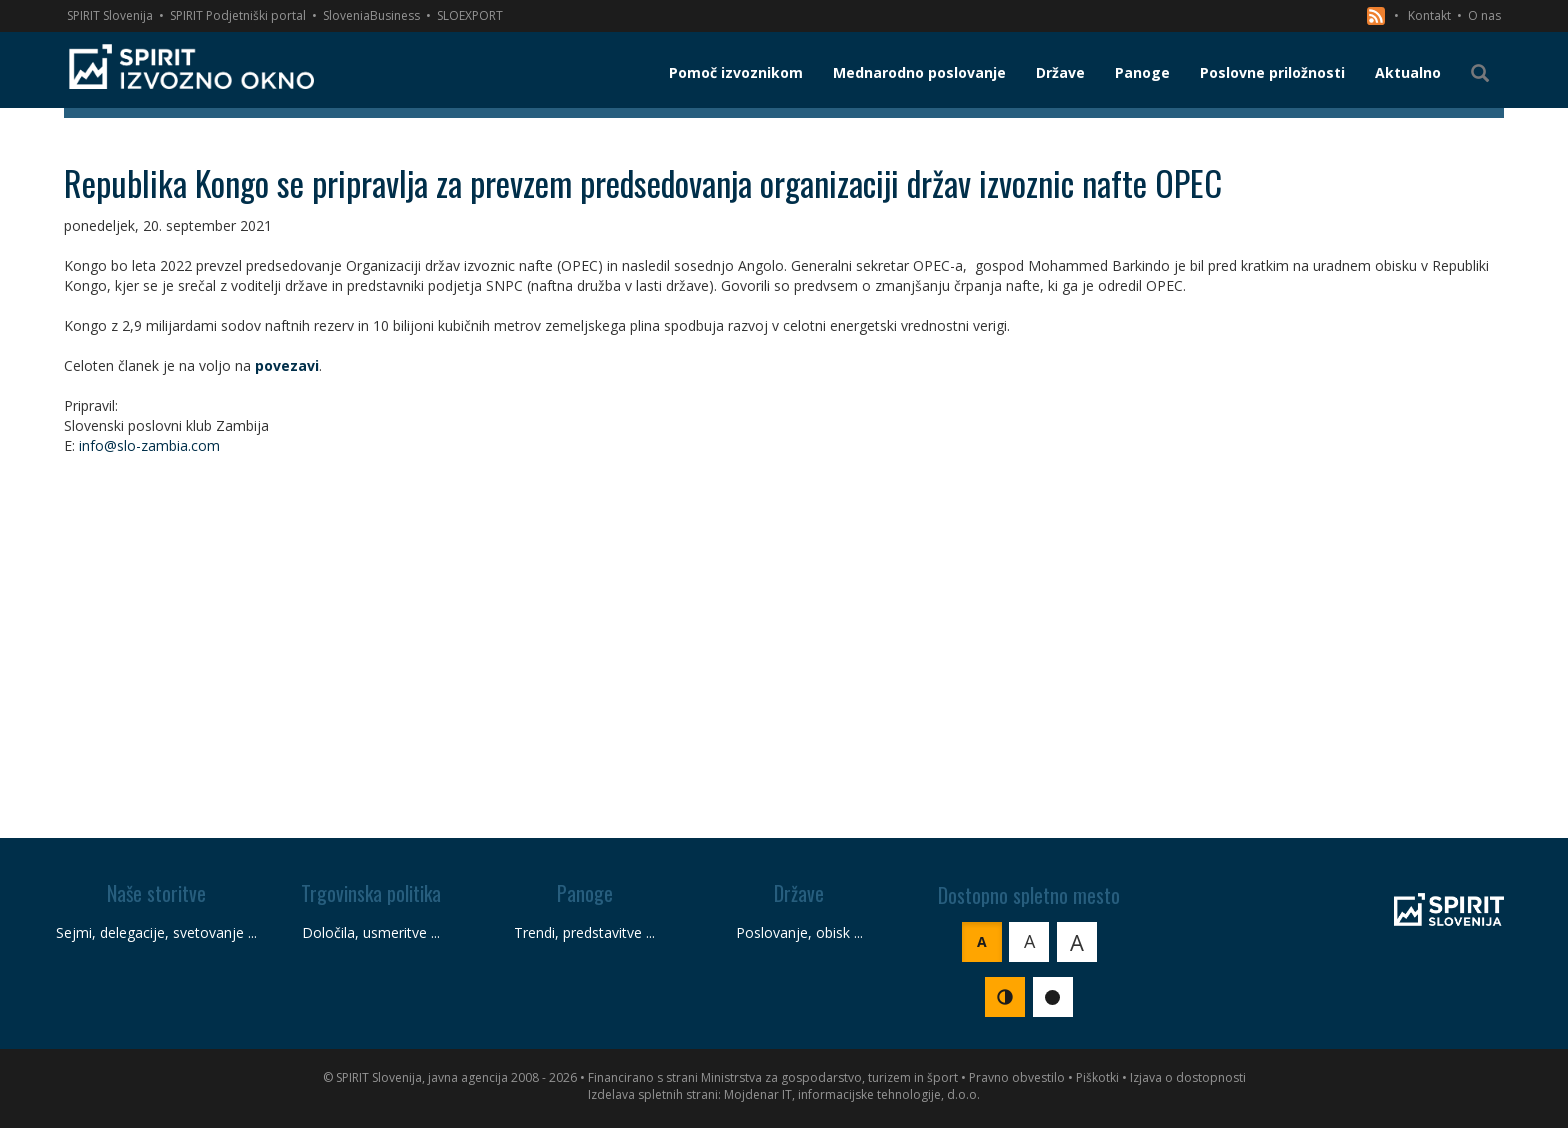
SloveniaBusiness (371, 15)
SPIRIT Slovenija (110, 15)
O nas (1484, 15)
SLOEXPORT (470, 15)
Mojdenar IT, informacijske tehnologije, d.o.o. (852, 1094)
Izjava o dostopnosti (1188, 1077)
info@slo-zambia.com (149, 445)
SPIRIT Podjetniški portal (238, 15)
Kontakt (1429, 15)
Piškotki (1097, 1077)
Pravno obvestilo (1017, 1077)
